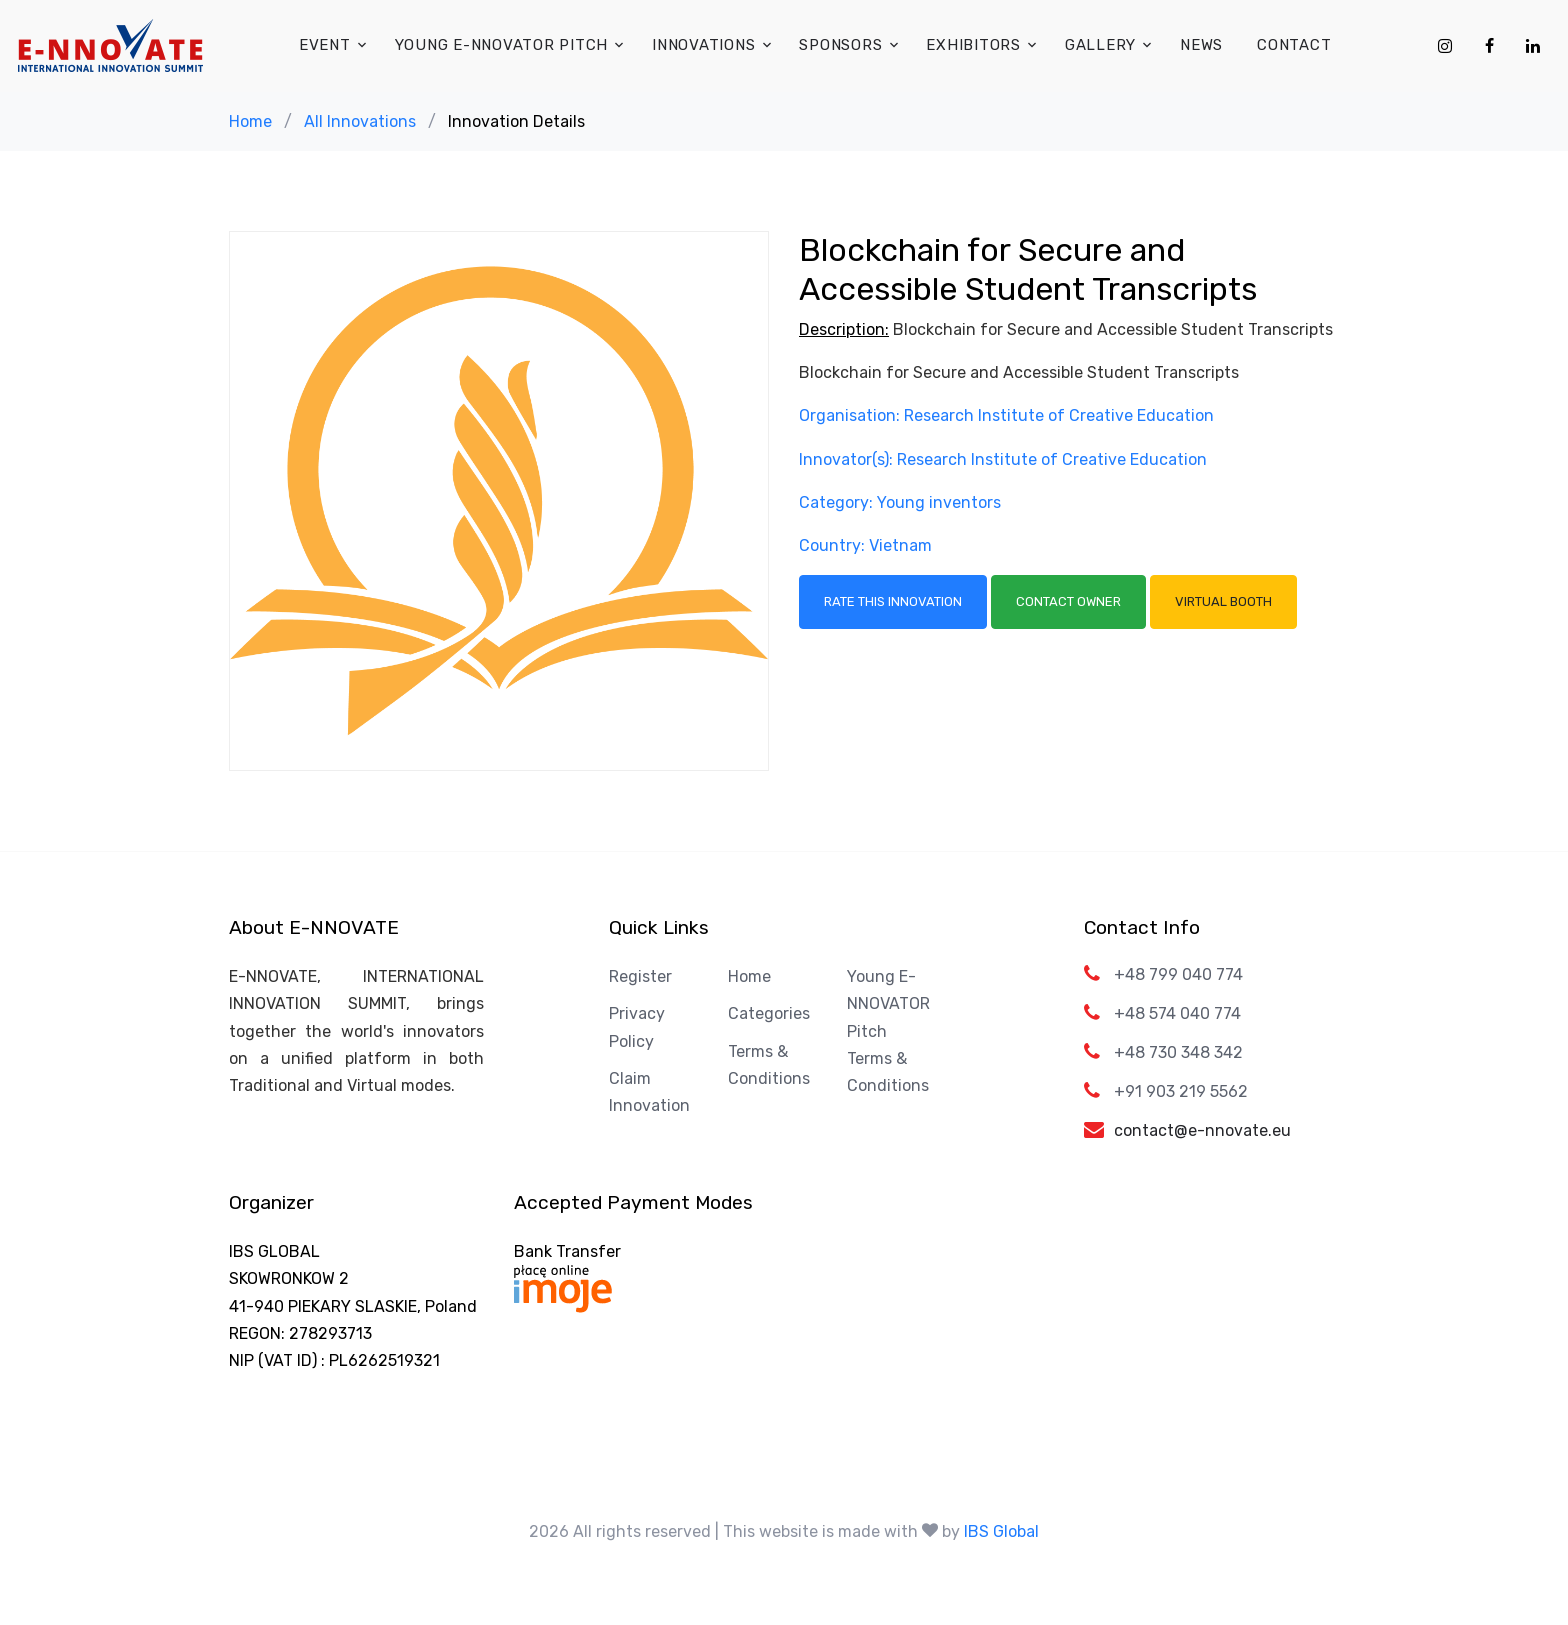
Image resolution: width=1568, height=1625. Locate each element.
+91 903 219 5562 (1181, 1091)
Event (325, 45)
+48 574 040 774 (1177, 1013)
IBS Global (1001, 1531)
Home (250, 121)
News (1201, 45)
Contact (1294, 45)
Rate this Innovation (893, 601)
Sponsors (840, 45)
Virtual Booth (1223, 601)
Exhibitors (973, 45)
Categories (769, 1013)
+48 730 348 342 (1178, 1052)
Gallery (1100, 45)
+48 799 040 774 (1178, 974)
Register (640, 976)
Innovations (703, 45)
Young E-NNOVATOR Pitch (502, 45)
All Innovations (360, 121)
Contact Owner (1068, 601)
